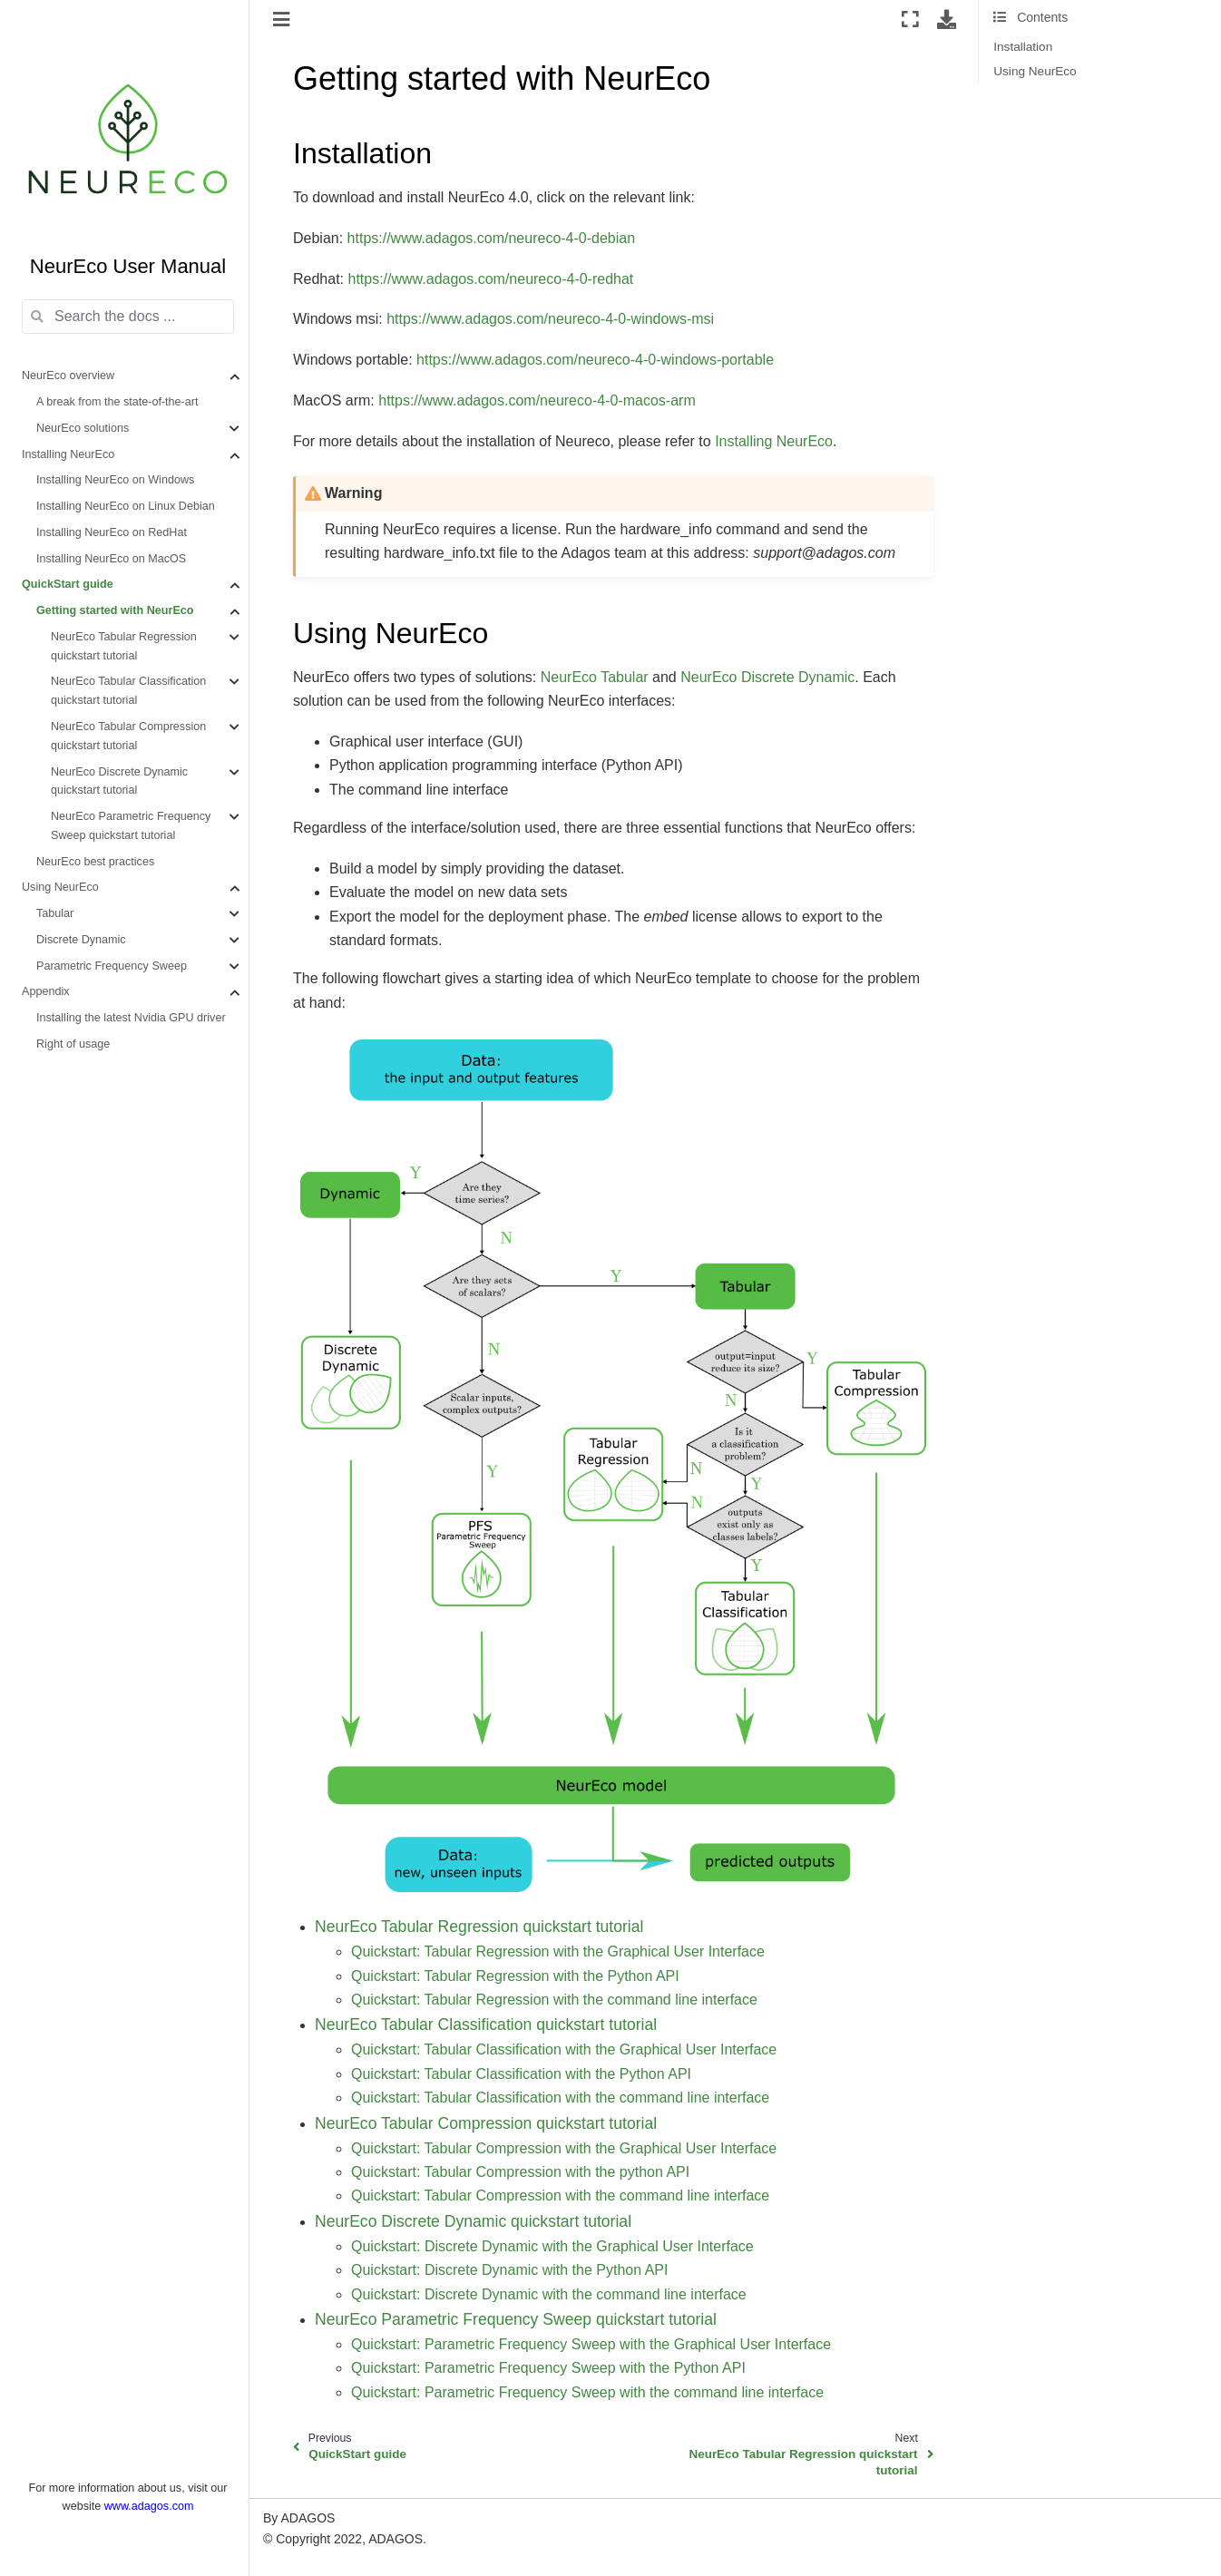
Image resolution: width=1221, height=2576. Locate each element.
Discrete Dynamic (81, 939)
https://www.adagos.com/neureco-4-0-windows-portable (595, 359)
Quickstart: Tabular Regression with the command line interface (554, 1999)
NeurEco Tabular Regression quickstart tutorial (124, 646)
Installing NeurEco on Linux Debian (125, 506)
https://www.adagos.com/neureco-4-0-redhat (490, 279)
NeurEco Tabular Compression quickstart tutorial (128, 736)
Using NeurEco (60, 887)
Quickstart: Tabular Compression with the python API (520, 2172)
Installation (1022, 47)
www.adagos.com (149, 2506)
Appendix (46, 991)
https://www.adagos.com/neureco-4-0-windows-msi (550, 319)
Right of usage (73, 1044)
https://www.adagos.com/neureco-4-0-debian (491, 238)
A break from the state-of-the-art (117, 401)
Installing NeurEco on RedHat (111, 532)
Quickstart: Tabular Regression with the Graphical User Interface (558, 1951)
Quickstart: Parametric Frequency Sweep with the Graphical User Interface (591, 2344)
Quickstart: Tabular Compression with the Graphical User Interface (564, 2148)
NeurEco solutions (82, 428)
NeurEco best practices (95, 861)
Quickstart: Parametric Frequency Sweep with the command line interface (587, 2392)
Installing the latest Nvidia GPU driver (131, 1017)
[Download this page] (946, 19)
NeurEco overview (68, 375)
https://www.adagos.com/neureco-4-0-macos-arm (536, 400)
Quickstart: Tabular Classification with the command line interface (560, 2097)
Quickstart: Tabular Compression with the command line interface (560, 2195)
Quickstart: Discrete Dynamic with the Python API (509, 2270)
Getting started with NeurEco (115, 610)
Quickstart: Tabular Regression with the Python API (515, 1976)
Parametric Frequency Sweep (111, 966)
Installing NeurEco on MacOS (111, 558)
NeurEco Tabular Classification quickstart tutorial (128, 691)
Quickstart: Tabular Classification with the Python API (521, 2074)
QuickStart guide (67, 584)
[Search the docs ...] (128, 316)
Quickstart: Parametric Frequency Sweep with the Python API (548, 2368)
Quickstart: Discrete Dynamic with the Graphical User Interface (552, 2246)
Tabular (54, 913)
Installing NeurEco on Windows (115, 479)
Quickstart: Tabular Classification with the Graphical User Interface (564, 2049)
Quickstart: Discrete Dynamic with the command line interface (549, 2294)
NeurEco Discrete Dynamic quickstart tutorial (119, 781)
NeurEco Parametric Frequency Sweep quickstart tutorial (130, 826)
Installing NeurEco (68, 454)
